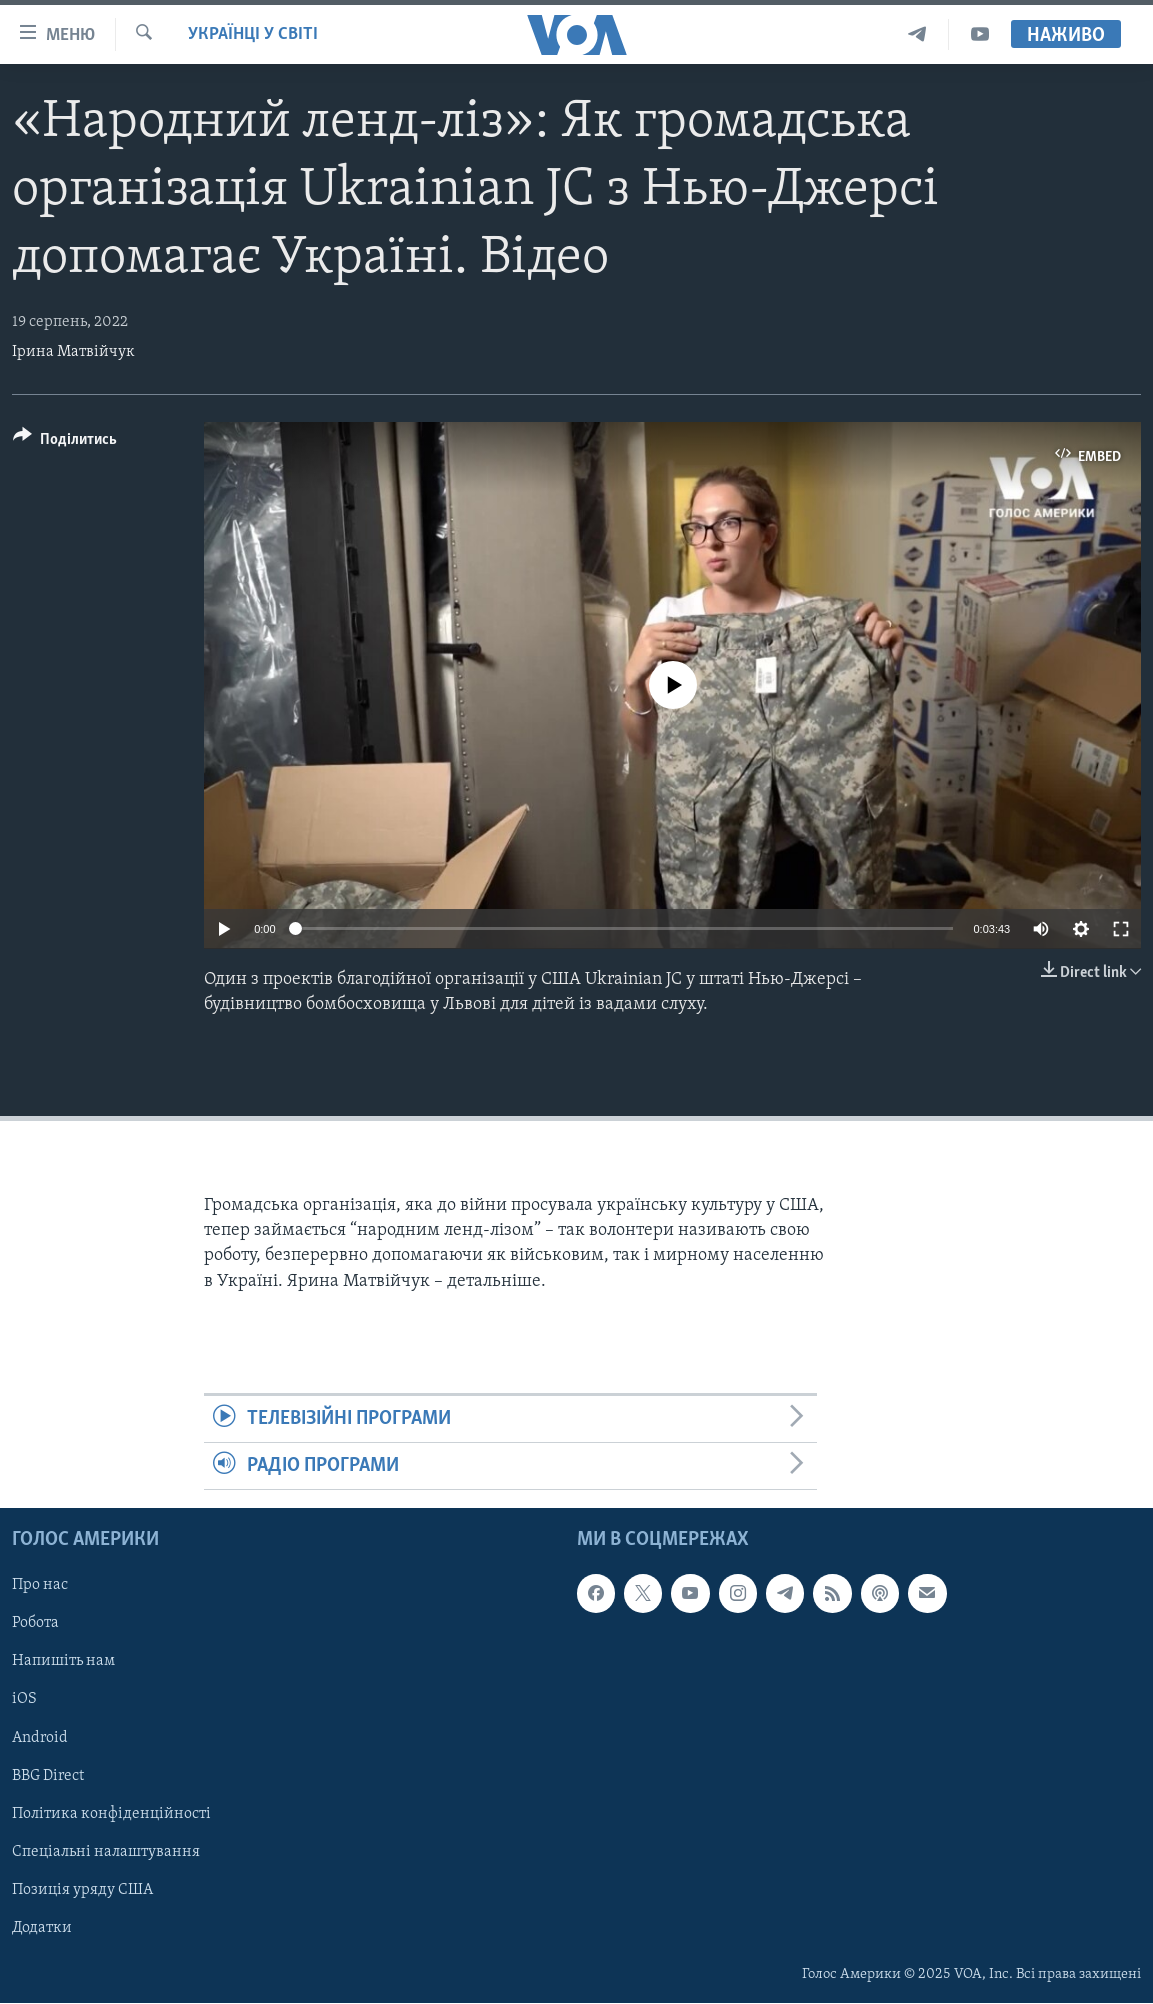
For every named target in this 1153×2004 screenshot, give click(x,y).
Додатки (42, 1928)
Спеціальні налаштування (106, 1852)
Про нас (40, 1586)
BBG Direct (48, 1776)
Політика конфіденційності (111, 1814)
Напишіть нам (63, 1662)
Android (40, 1738)
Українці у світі (253, 34)
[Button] (65, 442)
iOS (24, 1700)
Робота (35, 1624)
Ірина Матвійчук (73, 352)
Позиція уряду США (82, 1890)
